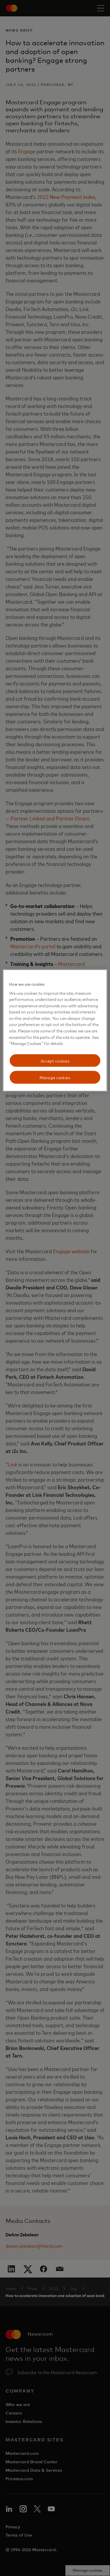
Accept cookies (55, 1060)
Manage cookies (55, 1077)
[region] (55, 1030)
